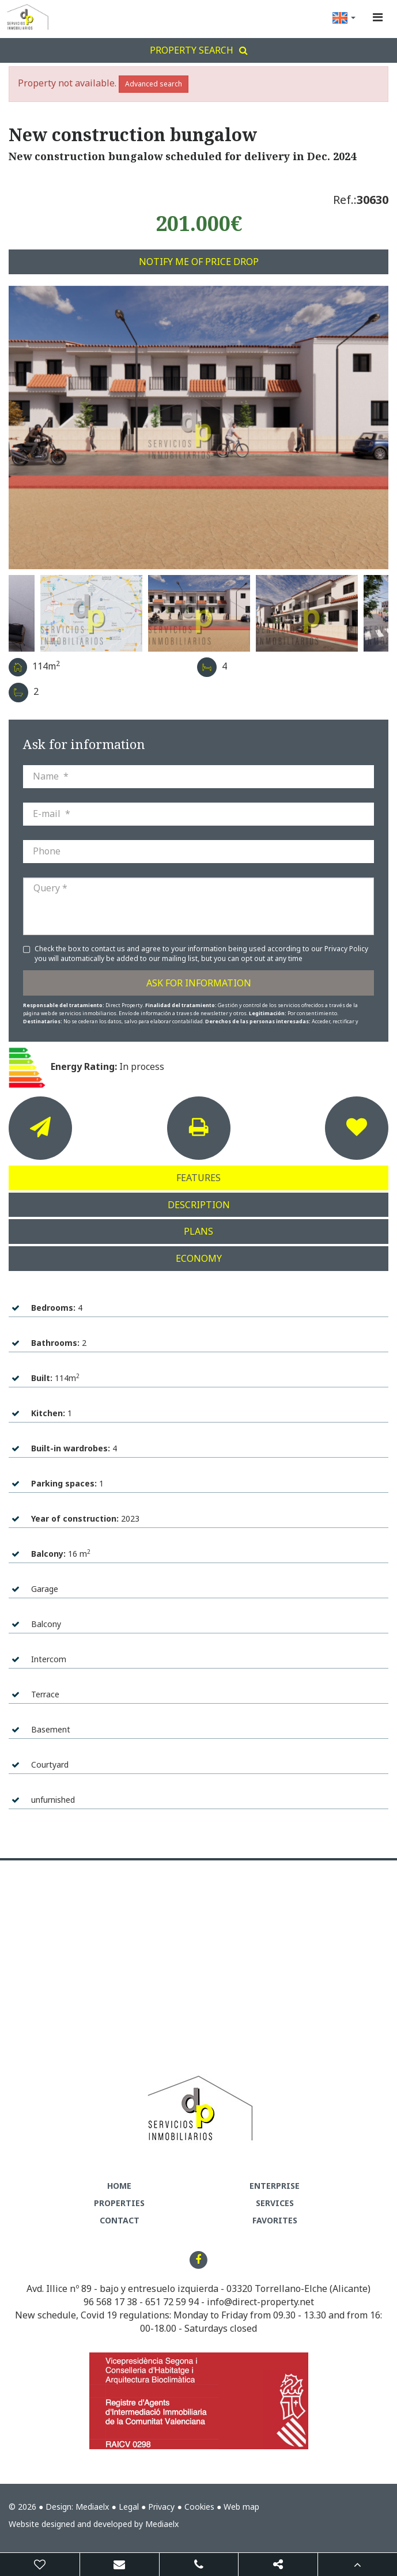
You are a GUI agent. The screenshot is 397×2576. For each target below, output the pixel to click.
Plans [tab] (198, 1231)
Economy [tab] (199, 1258)
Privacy (161, 2506)
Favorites (274, 2220)
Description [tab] (199, 1204)
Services (275, 2202)
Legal (129, 2506)
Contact (119, 2220)
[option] (198, 427)
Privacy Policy (346, 949)
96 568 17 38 (110, 2301)
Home (119, 2185)
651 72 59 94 (172, 2301)
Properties (119, 2202)
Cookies (199, 2506)
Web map (241, 2506)
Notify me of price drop (199, 261)
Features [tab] (198, 1177)
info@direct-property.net (260, 2301)
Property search (199, 50)
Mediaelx (92, 2506)
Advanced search (153, 84)
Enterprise (274, 2185)
